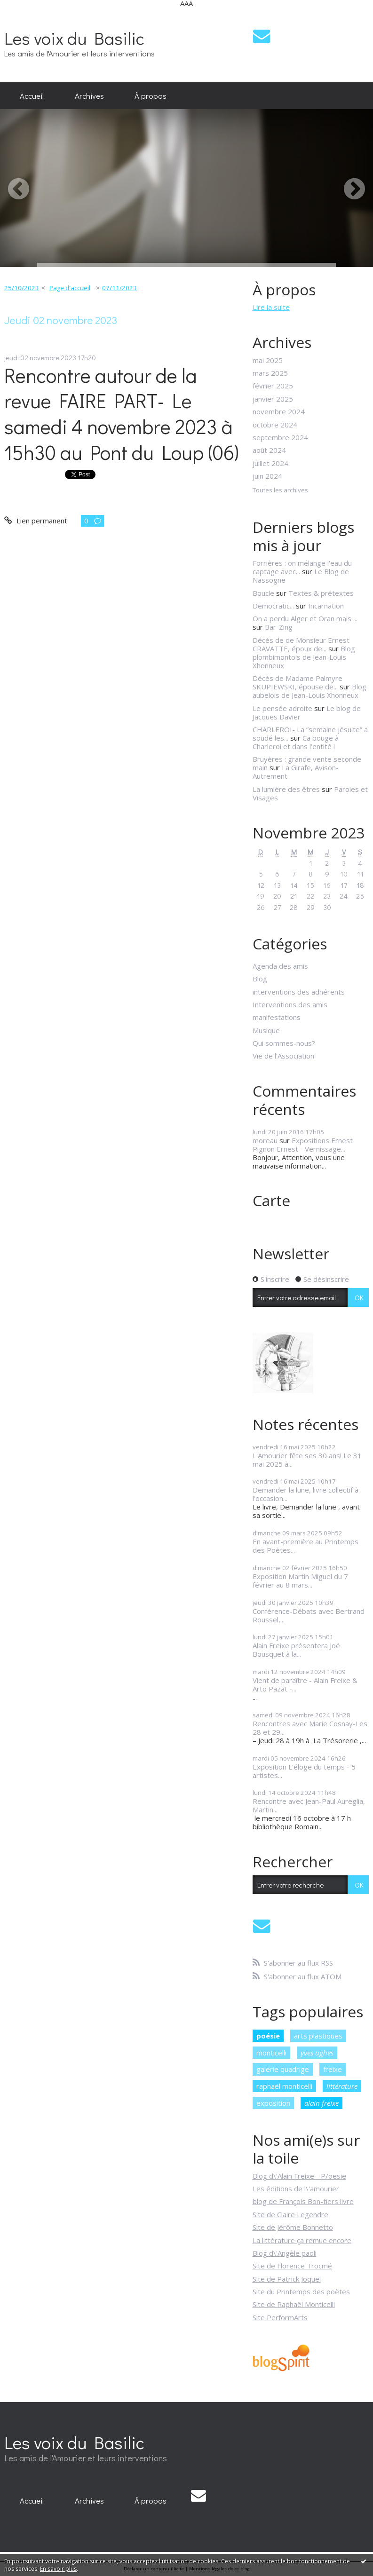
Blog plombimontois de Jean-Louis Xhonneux (304, 657)
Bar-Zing (279, 627)
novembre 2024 (279, 411)
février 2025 (273, 385)
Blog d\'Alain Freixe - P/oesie (299, 2176)
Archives (89, 95)
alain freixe (321, 2103)
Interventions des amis (290, 1004)
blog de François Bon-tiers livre (303, 2201)
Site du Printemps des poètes (301, 2291)
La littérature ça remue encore (302, 2240)
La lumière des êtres (286, 789)
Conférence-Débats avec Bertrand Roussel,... (309, 1615)
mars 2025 (270, 373)
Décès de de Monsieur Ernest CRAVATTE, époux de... (301, 644)
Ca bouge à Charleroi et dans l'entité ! (296, 742)
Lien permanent (35, 520)
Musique (266, 1030)
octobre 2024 (275, 424)
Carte (271, 1200)
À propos (151, 95)
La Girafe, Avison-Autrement (296, 772)
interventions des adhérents (299, 992)
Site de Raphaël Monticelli (294, 2304)
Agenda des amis (280, 966)
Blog (260, 978)
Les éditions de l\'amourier (296, 2188)
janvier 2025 (273, 399)
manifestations (277, 1017)
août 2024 (269, 450)
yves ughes (317, 2052)
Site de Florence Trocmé (292, 2265)
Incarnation (326, 605)
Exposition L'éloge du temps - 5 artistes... (304, 1771)
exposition (273, 2103)
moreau (265, 1140)
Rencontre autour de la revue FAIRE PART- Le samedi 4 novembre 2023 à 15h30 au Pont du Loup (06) (121, 414)
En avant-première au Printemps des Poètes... (305, 1546)
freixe (332, 2069)
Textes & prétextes (321, 593)
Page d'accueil (69, 288)
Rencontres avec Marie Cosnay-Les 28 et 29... (310, 1728)
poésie (268, 2035)
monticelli (271, 2052)
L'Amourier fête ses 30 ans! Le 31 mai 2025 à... (307, 1460)
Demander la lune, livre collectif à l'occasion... (305, 1494)
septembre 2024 (280, 437)
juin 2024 (267, 476)
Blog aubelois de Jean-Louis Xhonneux (309, 691)
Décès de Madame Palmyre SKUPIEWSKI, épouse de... (297, 682)
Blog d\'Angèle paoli (285, 2253)
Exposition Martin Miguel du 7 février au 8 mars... (300, 1580)
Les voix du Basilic (74, 37)
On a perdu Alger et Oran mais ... (305, 618)
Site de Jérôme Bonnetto (293, 2227)
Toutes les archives (280, 490)
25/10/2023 (21, 288)
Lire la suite (271, 307)
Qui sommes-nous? (284, 1043)
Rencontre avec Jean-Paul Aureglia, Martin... (309, 1805)
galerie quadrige (282, 2069)
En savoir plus (58, 2569)
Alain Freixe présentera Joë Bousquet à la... (296, 1650)
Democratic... (273, 605)
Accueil (32, 95)
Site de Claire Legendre (290, 2214)
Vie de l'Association (283, 1055)
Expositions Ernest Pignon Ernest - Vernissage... (303, 1145)
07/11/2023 (119, 288)
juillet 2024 (270, 463)
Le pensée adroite (282, 708)
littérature (341, 2086)
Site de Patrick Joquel (287, 2279)
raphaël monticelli (284, 2086)
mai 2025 (268, 360)
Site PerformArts (280, 2317)
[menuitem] (31, 96)
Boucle (263, 593)
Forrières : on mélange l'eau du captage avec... (302, 567)
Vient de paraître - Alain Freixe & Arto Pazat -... (305, 1684)
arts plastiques (318, 2035)
